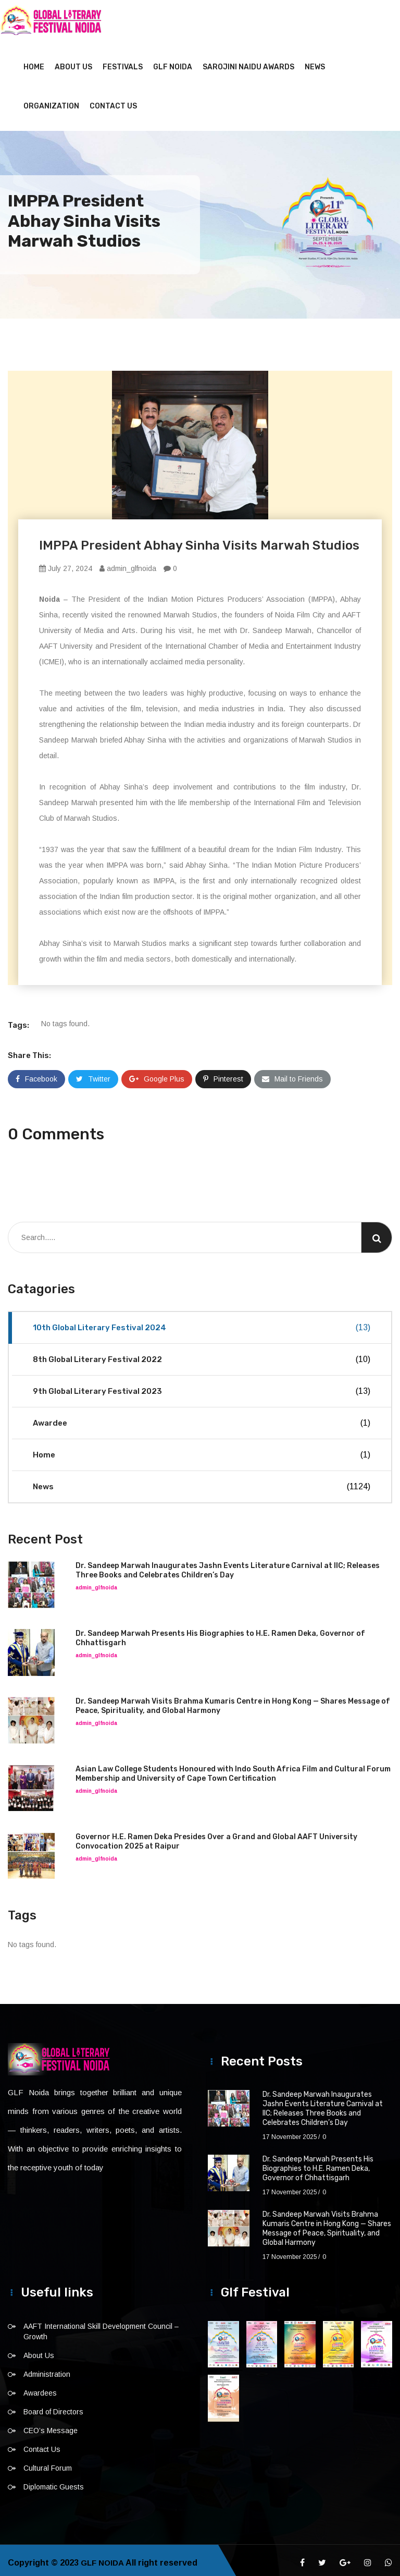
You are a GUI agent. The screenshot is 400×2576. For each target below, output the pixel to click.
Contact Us (113, 101)
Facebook (36, 1074)
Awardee (201, 1418)
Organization (51, 101)
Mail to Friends (292, 1074)
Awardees (40, 2388)
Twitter (93, 1074)
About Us (73, 62)
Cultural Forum (47, 2463)
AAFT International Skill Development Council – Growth (101, 2326)
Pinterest (223, 1074)
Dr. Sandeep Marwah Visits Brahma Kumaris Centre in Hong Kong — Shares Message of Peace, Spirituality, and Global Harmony (326, 2223)
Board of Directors (53, 2406)
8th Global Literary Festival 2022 (201, 1354)
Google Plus (156, 1074)
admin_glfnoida (127, 563)
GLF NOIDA (172, 62)
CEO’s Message (50, 2425)
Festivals (123, 62)
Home (33, 62)
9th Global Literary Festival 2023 (201, 1386)
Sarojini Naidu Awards (248, 62)
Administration (46, 2369)
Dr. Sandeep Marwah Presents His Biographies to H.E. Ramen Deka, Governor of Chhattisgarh (317, 2163)
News (315, 62)
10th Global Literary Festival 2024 (201, 1322)
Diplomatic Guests (53, 2481)
